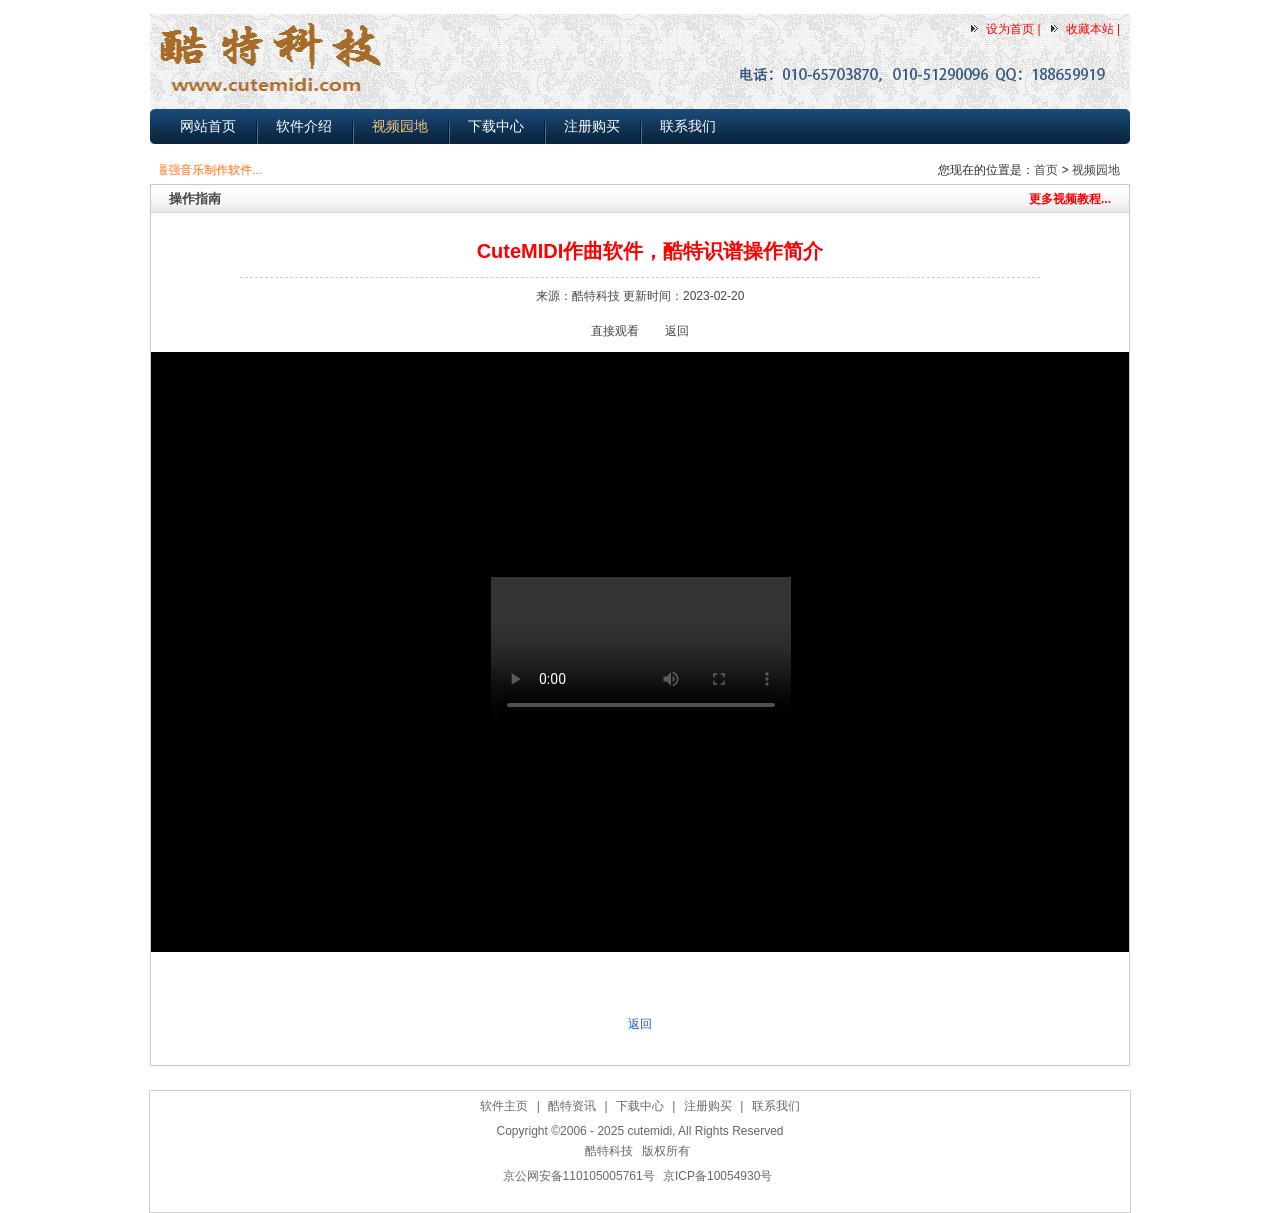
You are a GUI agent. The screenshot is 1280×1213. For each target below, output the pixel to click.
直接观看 (615, 331)
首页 (1046, 170)
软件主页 (504, 1106)
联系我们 (688, 126)
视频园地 (400, 126)
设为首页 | (1013, 29)
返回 (677, 331)
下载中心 (496, 126)
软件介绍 (304, 126)
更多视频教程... (1070, 199)
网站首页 (208, 126)
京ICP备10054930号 (717, 1176)
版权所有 (666, 1151)
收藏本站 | (1093, 29)
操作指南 (195, 198)
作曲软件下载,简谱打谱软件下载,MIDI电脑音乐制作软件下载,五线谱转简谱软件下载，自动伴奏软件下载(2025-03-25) (645, 1201)
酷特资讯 (572, 1106)
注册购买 (592, 126)
